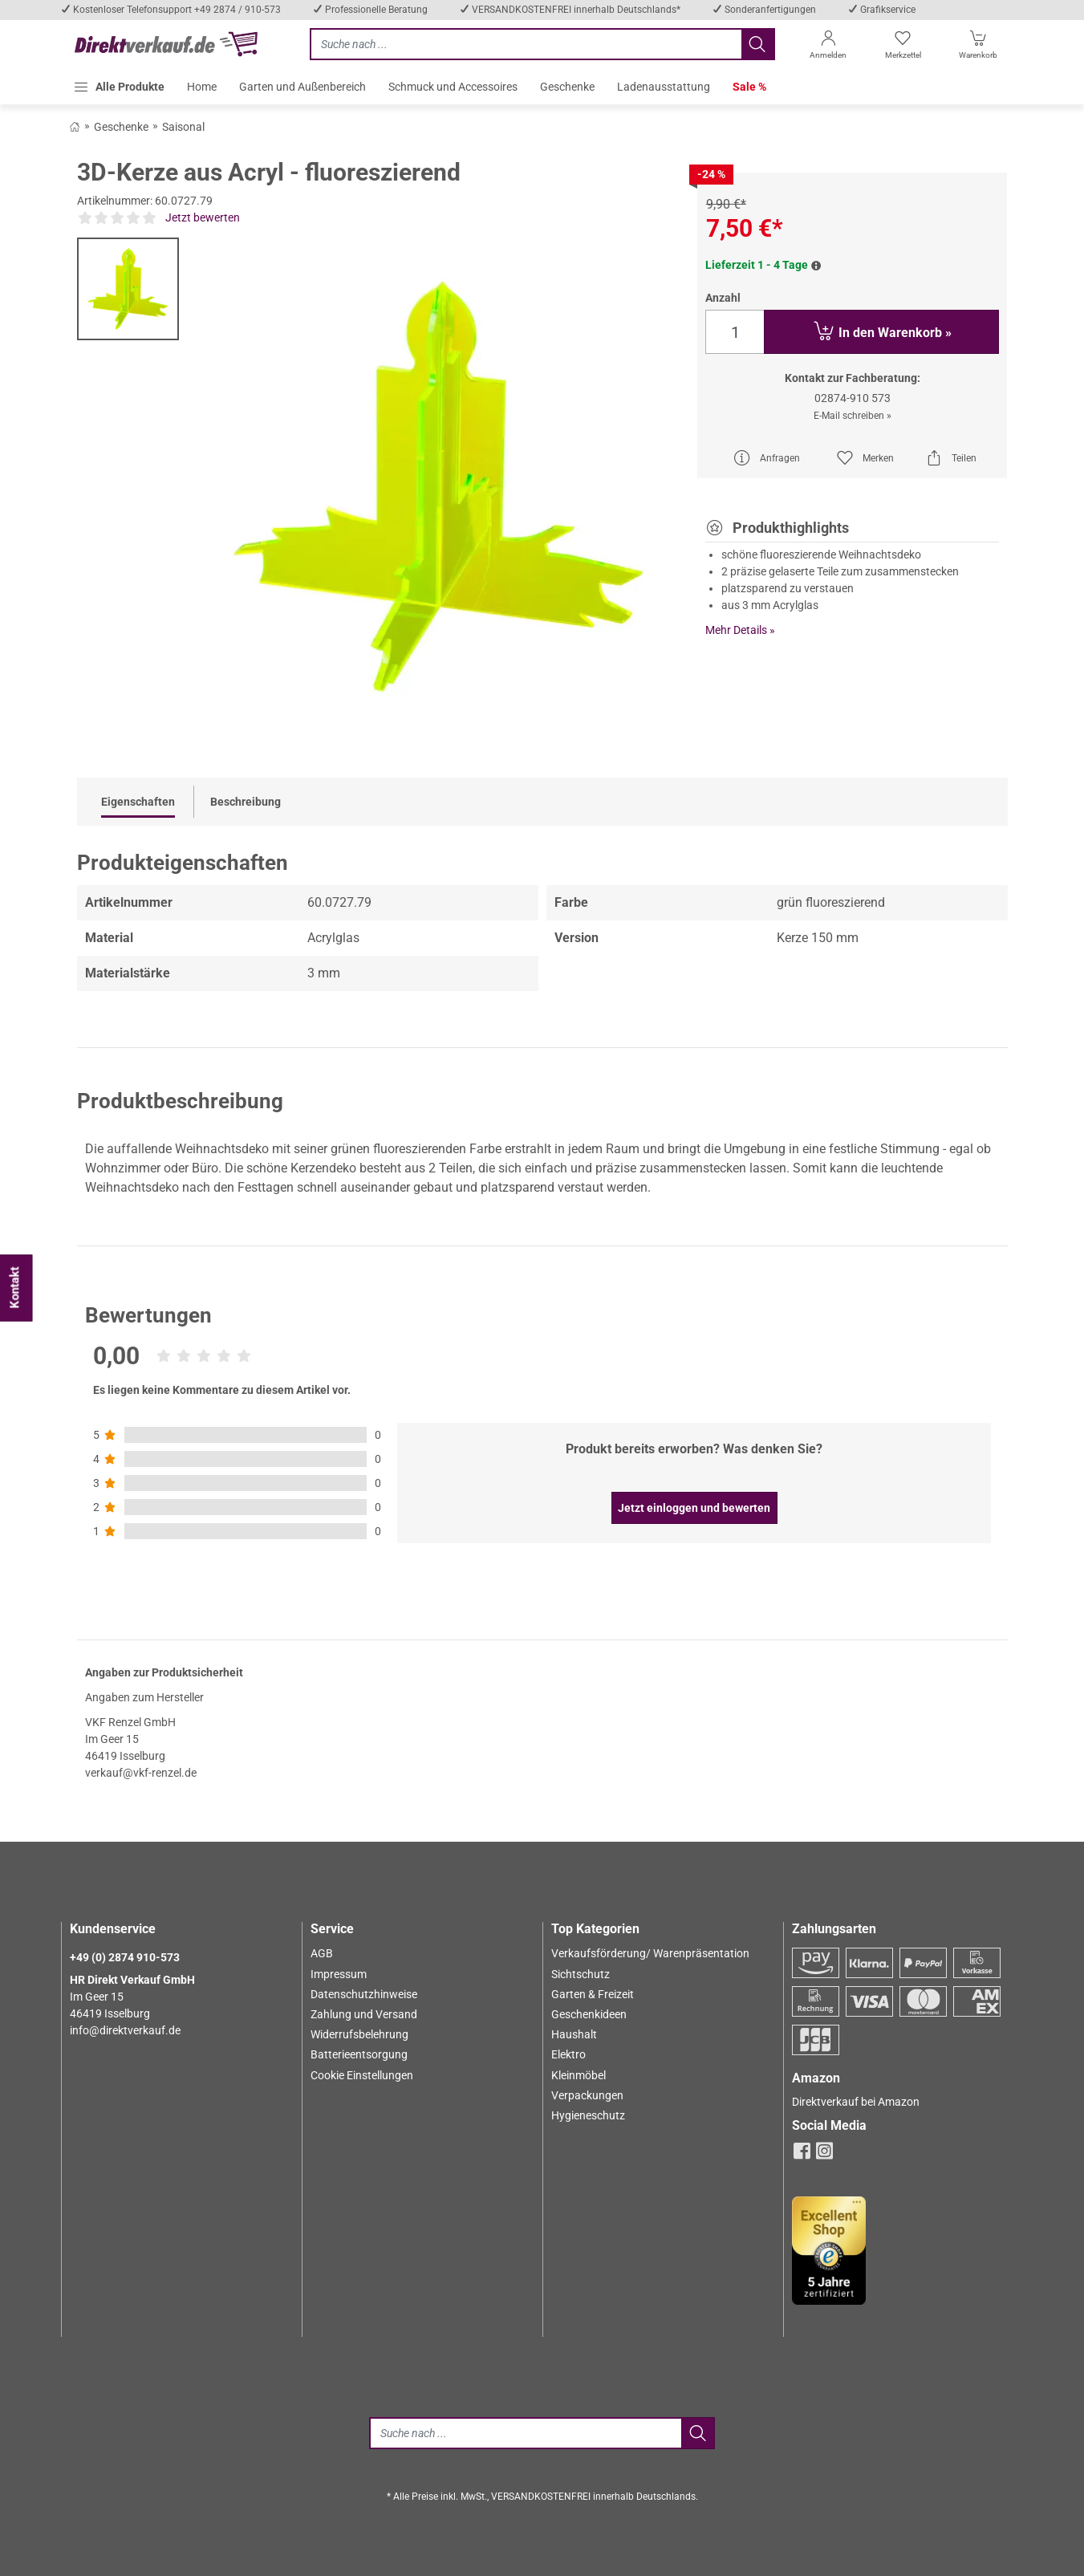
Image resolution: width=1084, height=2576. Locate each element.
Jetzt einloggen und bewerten (694, 1507)
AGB (322, 1953)
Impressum (339, 1974)
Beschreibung (245, 801)
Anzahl (723, 297)
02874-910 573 (852, 398)
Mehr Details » (740, 630)
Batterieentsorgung (359, 2054)
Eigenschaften (138, 801)
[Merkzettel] (903, 47)
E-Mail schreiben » (852, 415)
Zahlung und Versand (364, 2014)
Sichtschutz (580, 1974)
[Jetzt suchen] (525, 44)
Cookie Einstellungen (362, 2075)
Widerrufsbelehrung (359, 2034)
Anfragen (766, 458)
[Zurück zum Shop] (74, 126)
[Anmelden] (828, 47)
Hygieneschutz (588, 2115)
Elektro (568, 2054)
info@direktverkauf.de (125, 2030)
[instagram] (824, 2155)
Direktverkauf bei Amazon (856, 2101)
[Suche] (524, 2433)
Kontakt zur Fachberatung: (852, 378)
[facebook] (802, 2155)
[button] (118, 86)
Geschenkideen (589, 2014)
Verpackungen (587, 2095)
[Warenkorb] (977, 47)
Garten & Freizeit (592, 1994)
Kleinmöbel (578, 2075)
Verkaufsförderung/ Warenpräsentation (650, 1953)
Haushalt (574, 2034)
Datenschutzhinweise (364, 1994)
